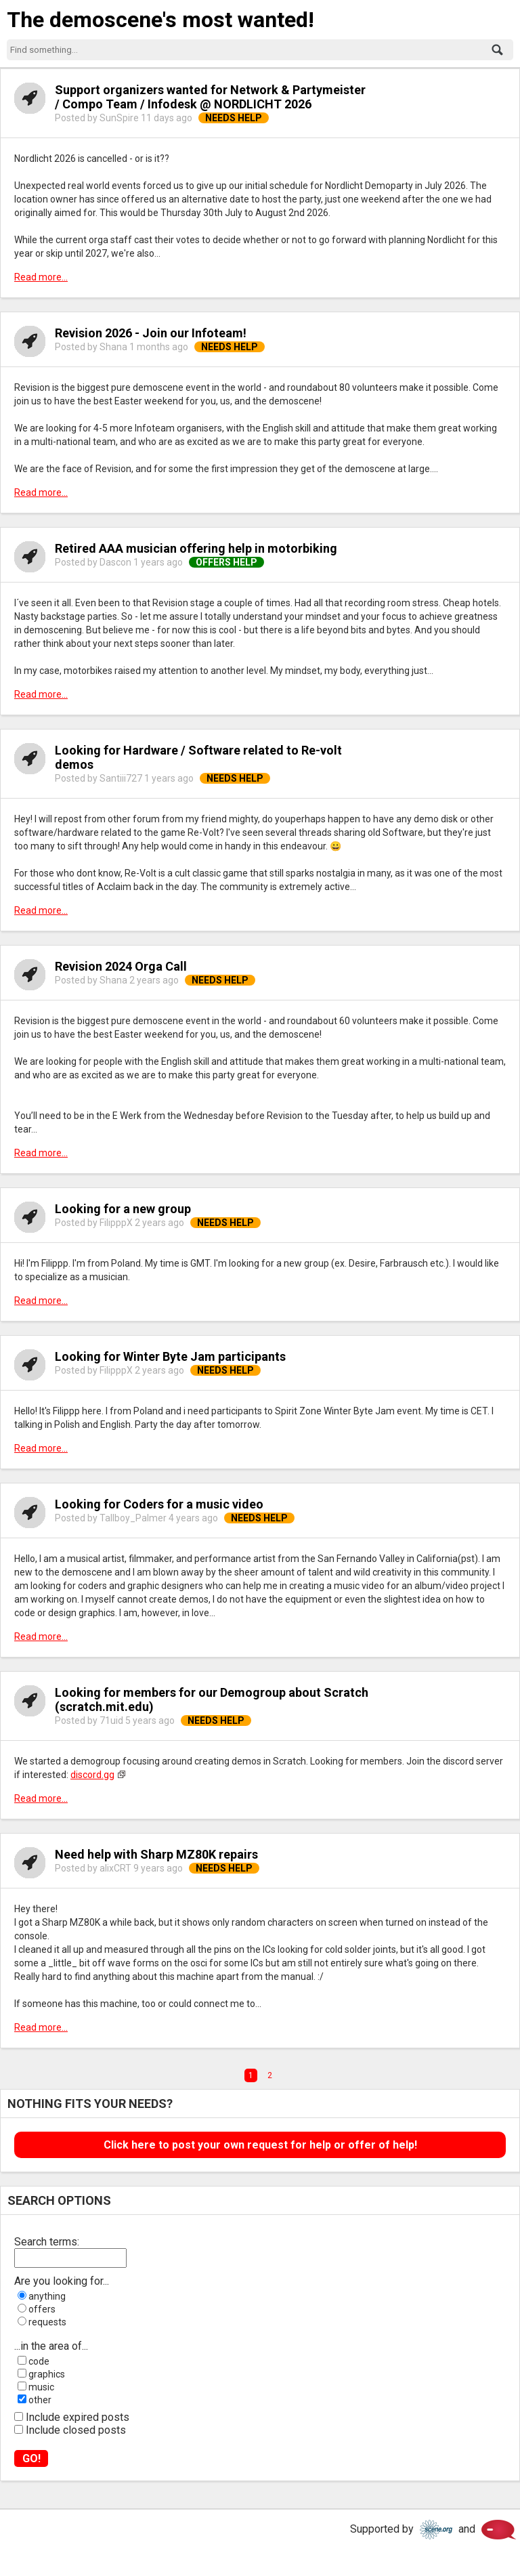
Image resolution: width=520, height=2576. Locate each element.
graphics (46, 2374)
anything (47, 2296)
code (38, 2361)
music (41, 2387)
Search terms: (46, 2241)
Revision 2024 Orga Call (121, 966)
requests (47, 2322)
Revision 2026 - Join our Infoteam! (150, 333)
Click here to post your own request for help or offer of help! (260, 2144)
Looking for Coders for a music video (159, 1504)
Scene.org (436, 2529)
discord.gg (92, 1774)
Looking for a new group (123, 1209)
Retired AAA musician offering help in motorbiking (196, 548)
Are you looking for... (61, 2281)
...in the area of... (51, 2346)
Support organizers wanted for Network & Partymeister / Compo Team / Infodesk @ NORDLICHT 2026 (210, 97)
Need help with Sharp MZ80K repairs (156, 1854)
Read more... (41, 277)
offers (42, 2309)
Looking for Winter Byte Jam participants (170, 1356)
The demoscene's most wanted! (160, 20)
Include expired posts (77, 2417)
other (39, 2399)
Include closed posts (76, 2430)
